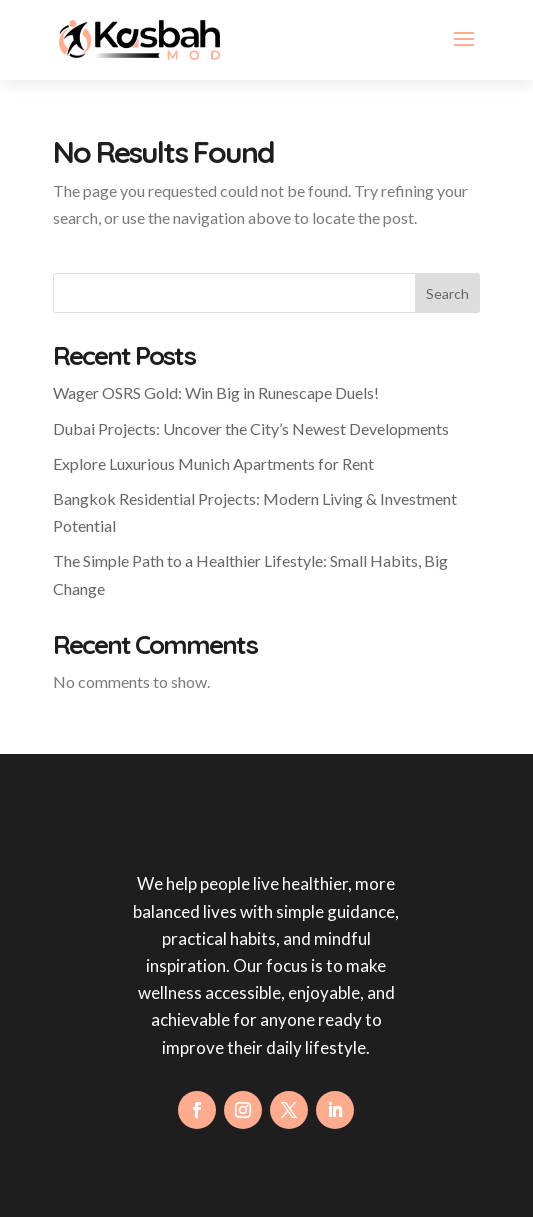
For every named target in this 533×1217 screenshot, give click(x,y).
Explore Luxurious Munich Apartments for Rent (213, 463)
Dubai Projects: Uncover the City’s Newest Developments (251, 428)
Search (447, 293)
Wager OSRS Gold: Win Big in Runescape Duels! (216, 392)
